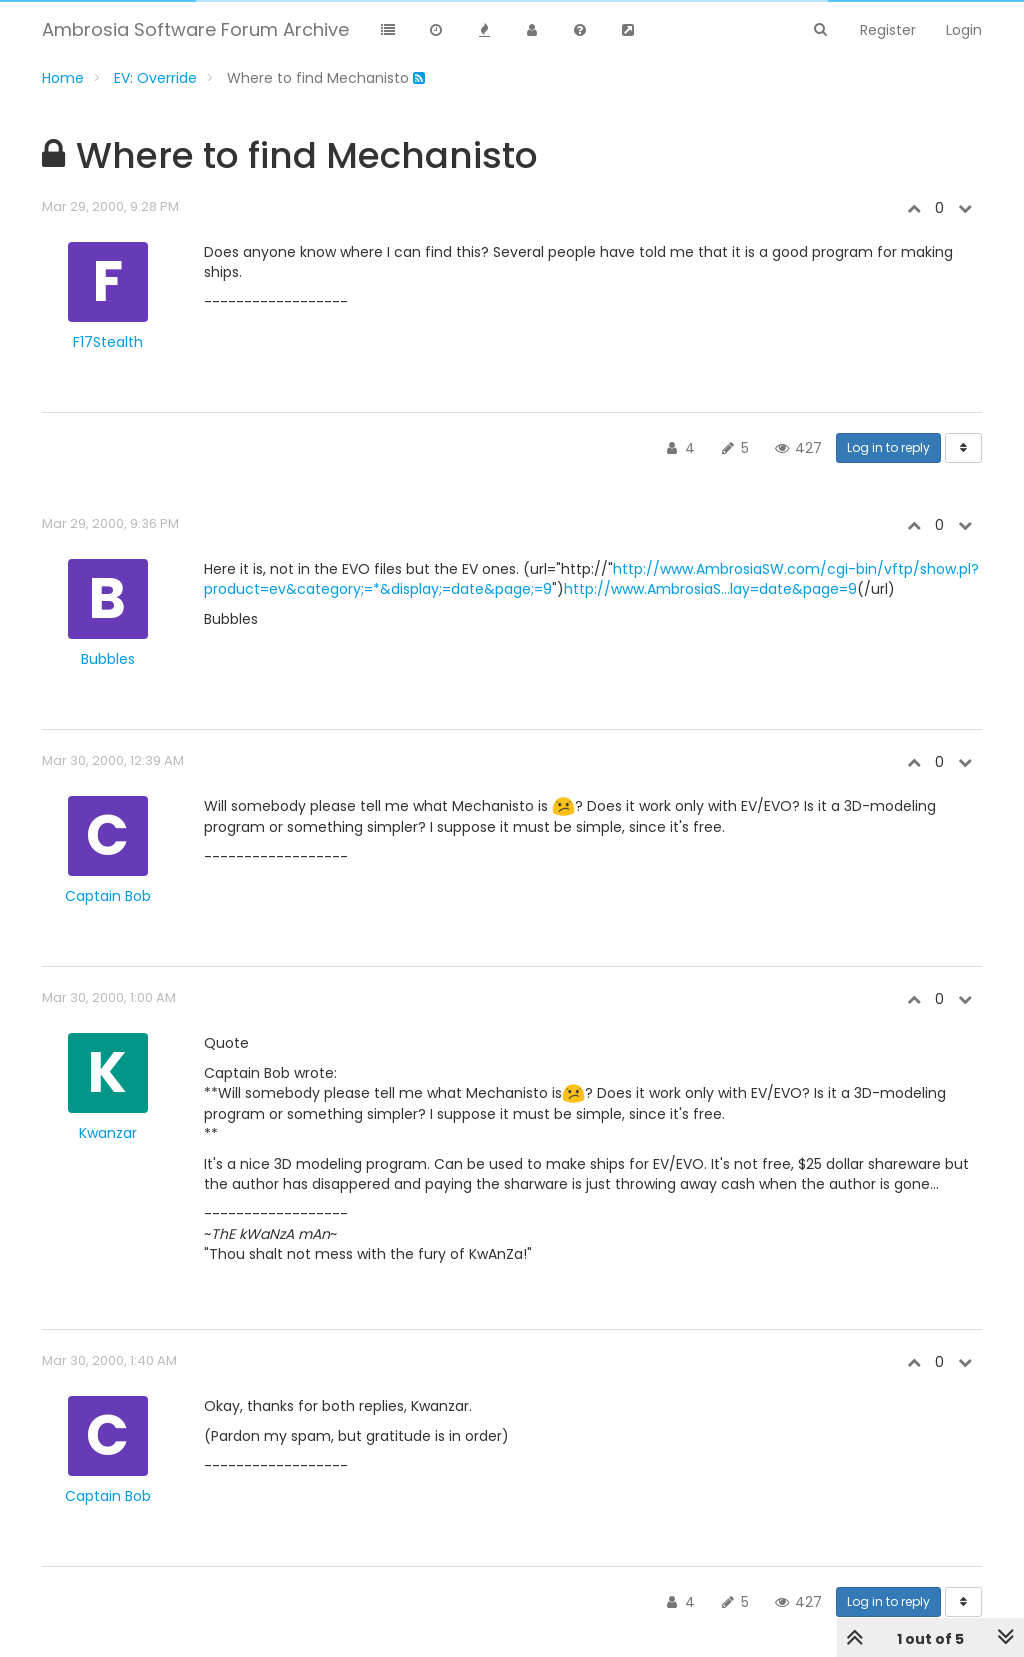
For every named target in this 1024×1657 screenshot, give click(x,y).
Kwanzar (108, 1133)
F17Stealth (108, 342)
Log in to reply (888, 447)
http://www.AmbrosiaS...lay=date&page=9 (710, 589)
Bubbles (108, 659)
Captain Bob (108, 896)
